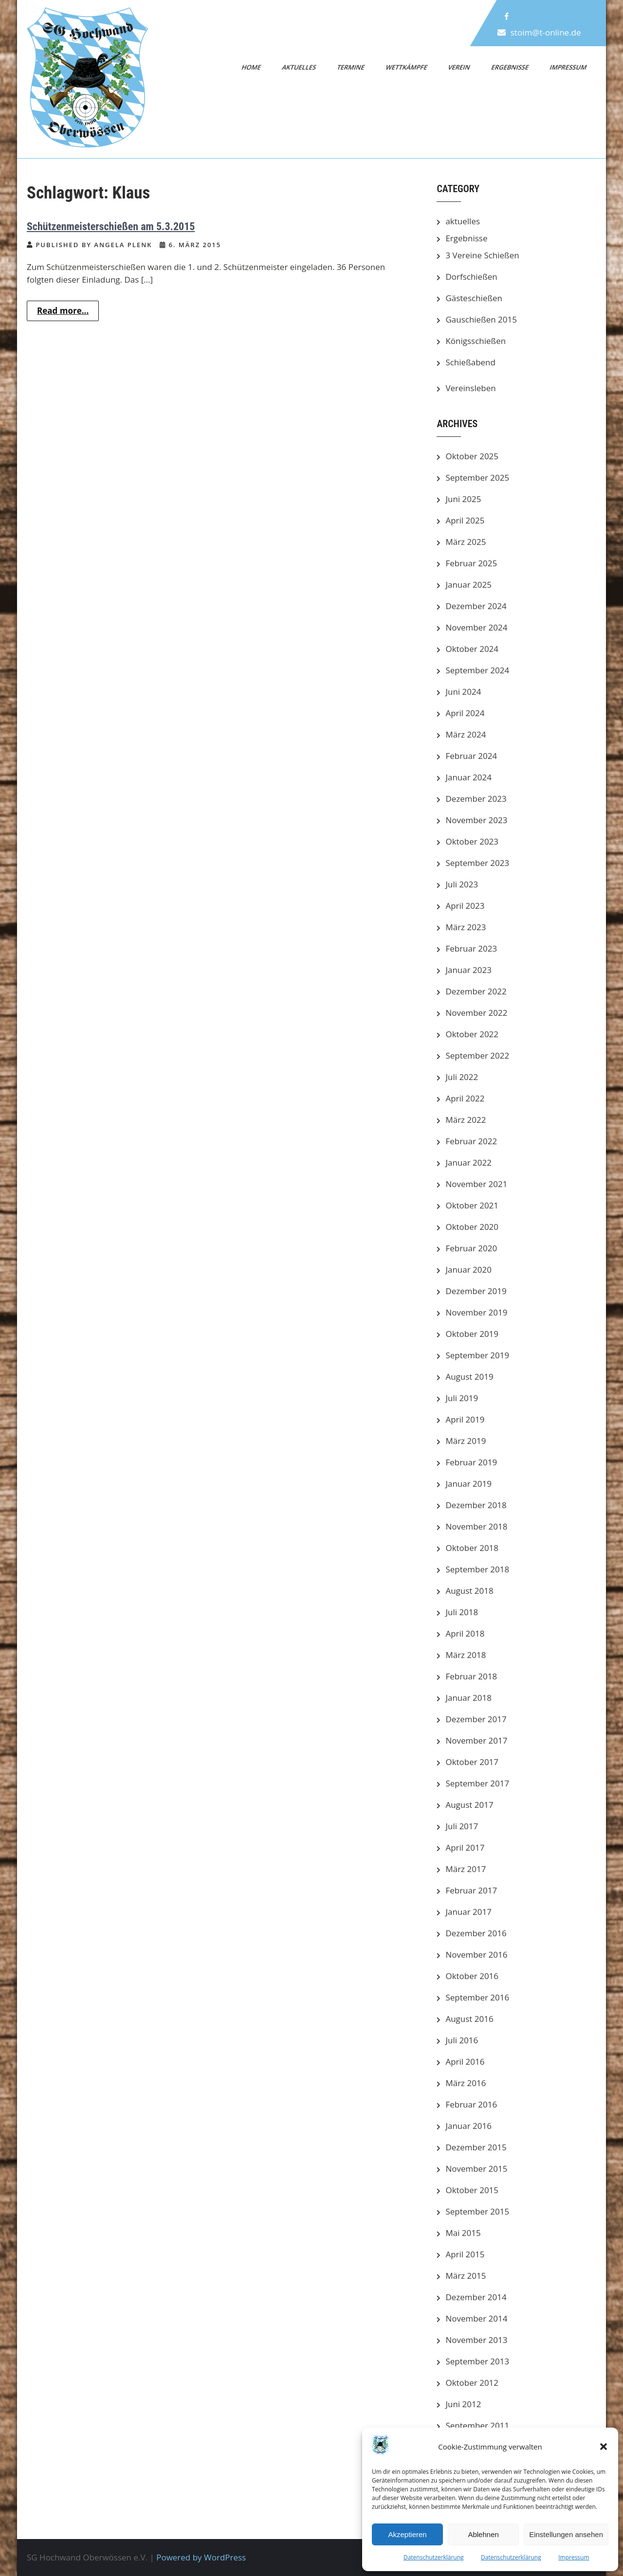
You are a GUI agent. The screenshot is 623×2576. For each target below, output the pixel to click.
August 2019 (469, 1376)
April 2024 (464, 713)
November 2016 (476, 1954)
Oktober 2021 (471, 1205)
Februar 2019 (471, 1462)
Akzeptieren (407, 2534)
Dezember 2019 (475, 1291)
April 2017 (464, 1847)
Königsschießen (475, 340)
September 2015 (477, 2211)
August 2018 (469, 1590)
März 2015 (465, 2275)
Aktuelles (298, 67)
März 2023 (465, 927)
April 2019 (464, 1419)
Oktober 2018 (471, 1547)
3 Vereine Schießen (482, 255)
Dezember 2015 (475, 2147)
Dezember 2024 (475, 606)
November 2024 (476, 627)
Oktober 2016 (471, 1976)
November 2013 (476, 2339)
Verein (459, 67)
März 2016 (465, 2083)
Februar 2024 (471, 755)
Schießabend (470, 362)
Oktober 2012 (471, 2382)
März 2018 (465, 1654)
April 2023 (464, 905)
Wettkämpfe (406, 67)
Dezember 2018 (475, 1505)
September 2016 (477, 1997)
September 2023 (477, 862)
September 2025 (477, 477)
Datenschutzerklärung (433, 2557)
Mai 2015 (462, 2232)
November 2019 (476, 1312)
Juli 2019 (461, 1398)
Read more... (63, 310)
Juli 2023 (461, 884)
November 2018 (476, 1526)
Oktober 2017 (471, 1761)
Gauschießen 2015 (481, 319)
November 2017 (476, 1740)
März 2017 (465, 1868)
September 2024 (477, 670)
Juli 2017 (461, 1826)
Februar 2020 (471, 1248)
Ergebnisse (510, 67)
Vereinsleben (470, 388)
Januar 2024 (468, 777)
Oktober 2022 (471, 1034)
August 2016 (469, 2018)
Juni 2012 (463, 2404)
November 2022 (476, 1012)
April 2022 (464, 1098)
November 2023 (476, 820)
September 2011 (477, 2425)
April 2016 (464, 2061)
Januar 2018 (468, 1697)
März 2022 (465, 1119)
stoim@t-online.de (546, 32)
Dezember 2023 (475, 798)
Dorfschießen (471, 276)
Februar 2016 (471, 2104)
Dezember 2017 (475, 1719)
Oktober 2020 (471, 1226)
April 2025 (464, 520)
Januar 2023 (468, 969)
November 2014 (476, 2318)
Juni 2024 (463, 691)
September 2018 (477, 1569)
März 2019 (465, 1440)
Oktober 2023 (471, 841)
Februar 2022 (471, 1141)
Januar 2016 (468, 2125)
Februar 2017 (471, 1890)
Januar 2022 (468, 1162)
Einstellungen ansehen (566, 2534)
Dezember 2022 (475, 991)
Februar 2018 (471, 1676)
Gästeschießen (473, 298)
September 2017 (477, 1783)
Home (251, 67)
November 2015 (476, 2168)
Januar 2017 (468, 1911)
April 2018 (464, 1633)
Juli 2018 (461, 1612)
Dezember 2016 (475, 1933)
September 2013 (477, 2361)
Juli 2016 (461, 2040)
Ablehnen (483, 2534)
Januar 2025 (468, 584)
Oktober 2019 (471, 1333)
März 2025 (465, 541)
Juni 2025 (463, 498)
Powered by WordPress (201, 2557)
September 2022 (477, 1055)
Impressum (573, 2557)
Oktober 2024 (471, 648)
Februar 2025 (471, 563)
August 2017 (469, 1804)
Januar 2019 (468, 1483)
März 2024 (465, 734)
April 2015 (464, 2254)
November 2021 (476, 1183)
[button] (603, 2446)
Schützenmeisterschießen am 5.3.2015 (111, 226)
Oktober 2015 (471, 2190)
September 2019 (477, 1355)
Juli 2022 (461, 1076)
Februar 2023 (471, 948)
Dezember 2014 (475, 2297)
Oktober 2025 (471, 456)
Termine (351, 67)
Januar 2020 (468, 1269)
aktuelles (462, 221)
